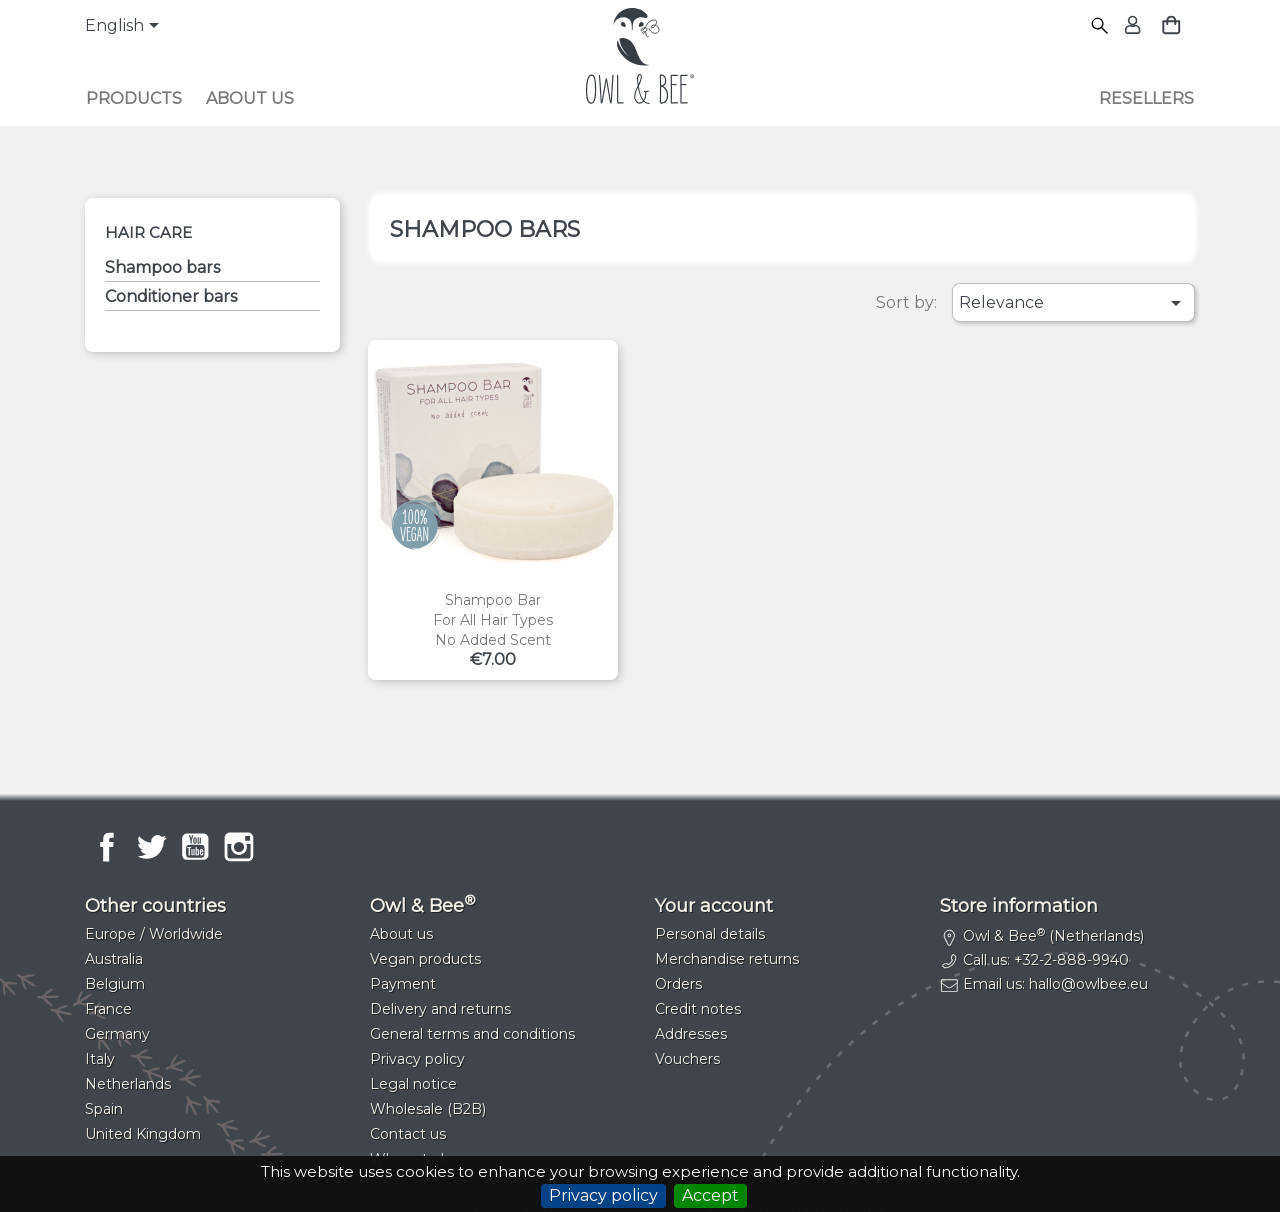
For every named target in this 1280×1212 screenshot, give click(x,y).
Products (134, 98)
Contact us (408, 1134)
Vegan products (425, 959)
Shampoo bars (162, 267)
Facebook (107, 847)
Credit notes (698, 1009)
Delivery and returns (440, 1009)
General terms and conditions (472, 1034)
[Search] (1100, 26)
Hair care (148, 232)
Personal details (710, 934)
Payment (403, 984)
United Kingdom (143, 1134)
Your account (714, 906)
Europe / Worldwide (154, 934)
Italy (100, 1059)
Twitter (151, 847)
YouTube (195, 847)
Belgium (115, 984)
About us (250, 98)
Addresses (691, 1034)
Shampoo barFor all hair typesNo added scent (493, 620)
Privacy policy (603, 1195)
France (108, 1009)
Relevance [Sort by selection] (1073, 303)
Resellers (1146, 98)
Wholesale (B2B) (428, 1109)
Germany (117, 1034)
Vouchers (687, 1059)
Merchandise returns (727, 959)
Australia (114, 959)
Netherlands (128, 1084)
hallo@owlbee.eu (1088, 984)
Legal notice (413, 1084)
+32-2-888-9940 (1071, 960)
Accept (710, 1195)
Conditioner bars (171, 296)
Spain (104, 1109)
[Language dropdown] (125, 27)
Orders (678, 984)
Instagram (239, 847)
